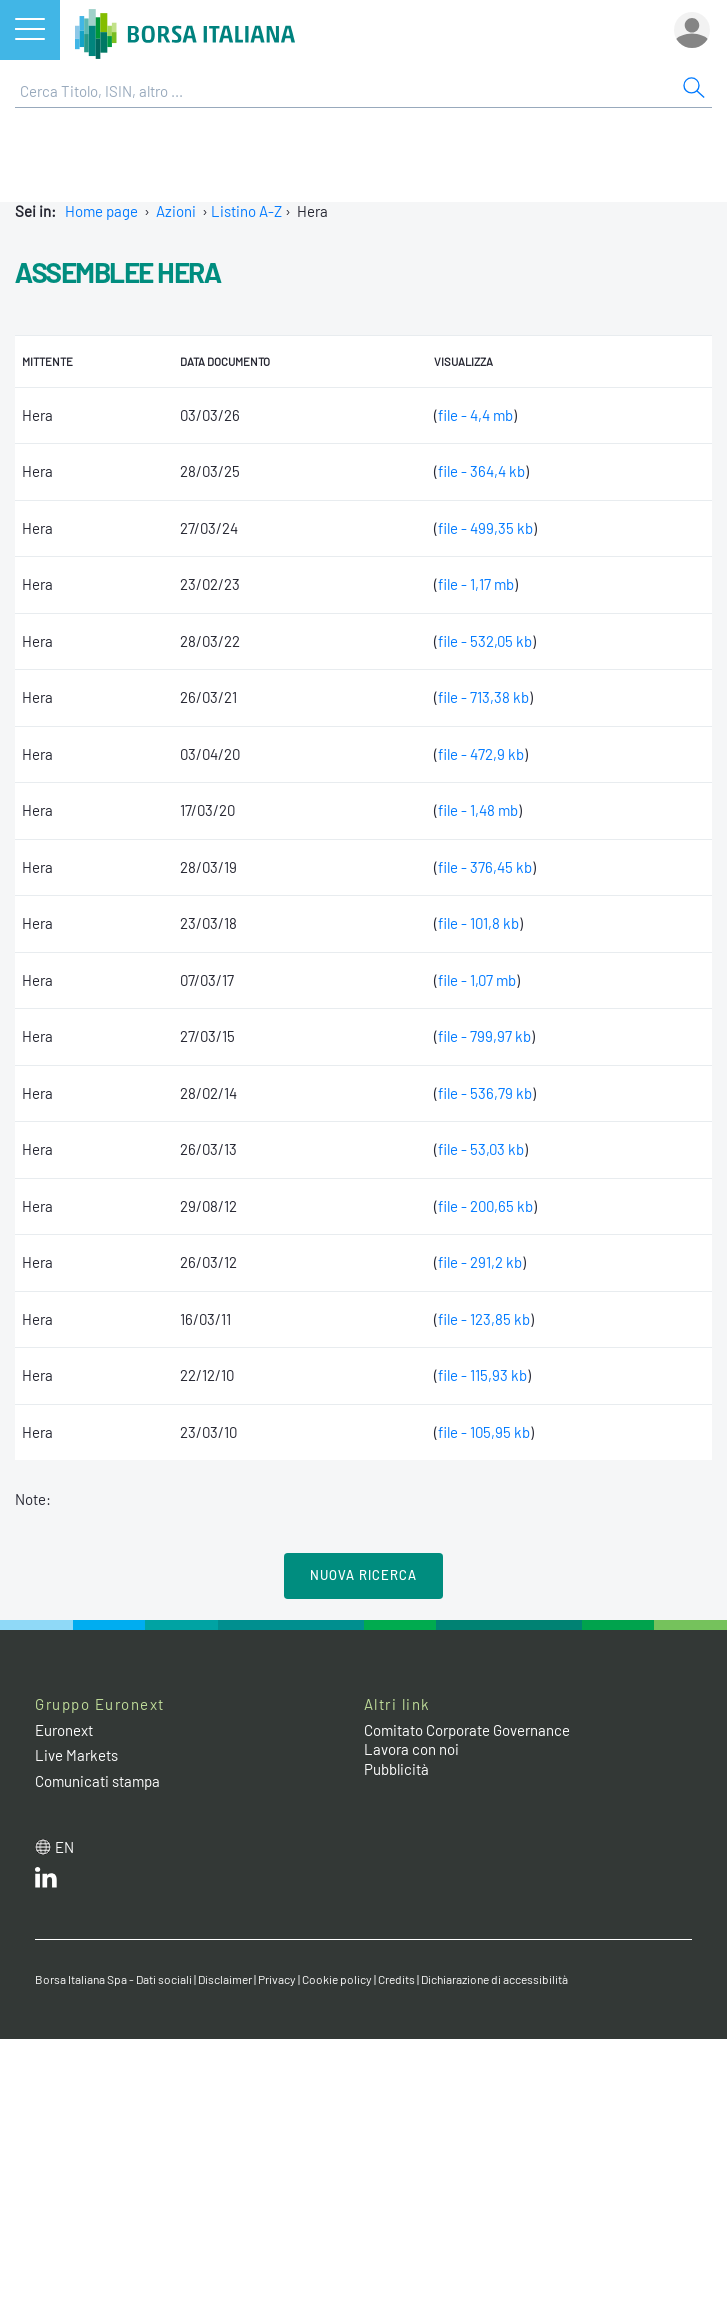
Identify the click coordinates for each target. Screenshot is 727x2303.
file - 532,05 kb (485, 641)
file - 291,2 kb (480, 1262)
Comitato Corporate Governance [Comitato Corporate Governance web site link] (467, 1730)
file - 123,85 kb (484, 1319)
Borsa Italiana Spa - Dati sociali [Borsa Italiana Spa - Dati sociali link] (113, 1979)
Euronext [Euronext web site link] (64, 1730)
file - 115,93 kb (482, 1375)
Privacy (277, 1979)
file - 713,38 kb (483, 697)
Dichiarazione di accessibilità (494, 1979)
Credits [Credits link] (396, 1979)
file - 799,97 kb (484, 1036)
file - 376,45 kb (485, 867)
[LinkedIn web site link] (46, 1882)
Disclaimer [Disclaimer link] (225, 1979)
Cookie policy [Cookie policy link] (337, 1979)
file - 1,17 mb (476, 584)
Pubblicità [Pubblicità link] (396, 1769)
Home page (101, 211)
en (64, 1847)
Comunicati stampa (97, 1781)
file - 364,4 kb (481, 471)
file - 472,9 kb (481, 754)
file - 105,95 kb (484, 1432)
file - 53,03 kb (481, 1149)
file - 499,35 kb (485, 528)
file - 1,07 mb (477, 980)
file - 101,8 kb (478, 923)
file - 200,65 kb (485, 1206)
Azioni (176, 211)
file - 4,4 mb (475, 415)
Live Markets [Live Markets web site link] (76, 1755)
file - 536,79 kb (485, 1093)
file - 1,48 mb (478, 810)
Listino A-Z (246, 211)
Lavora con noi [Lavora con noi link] (411, 1749)
